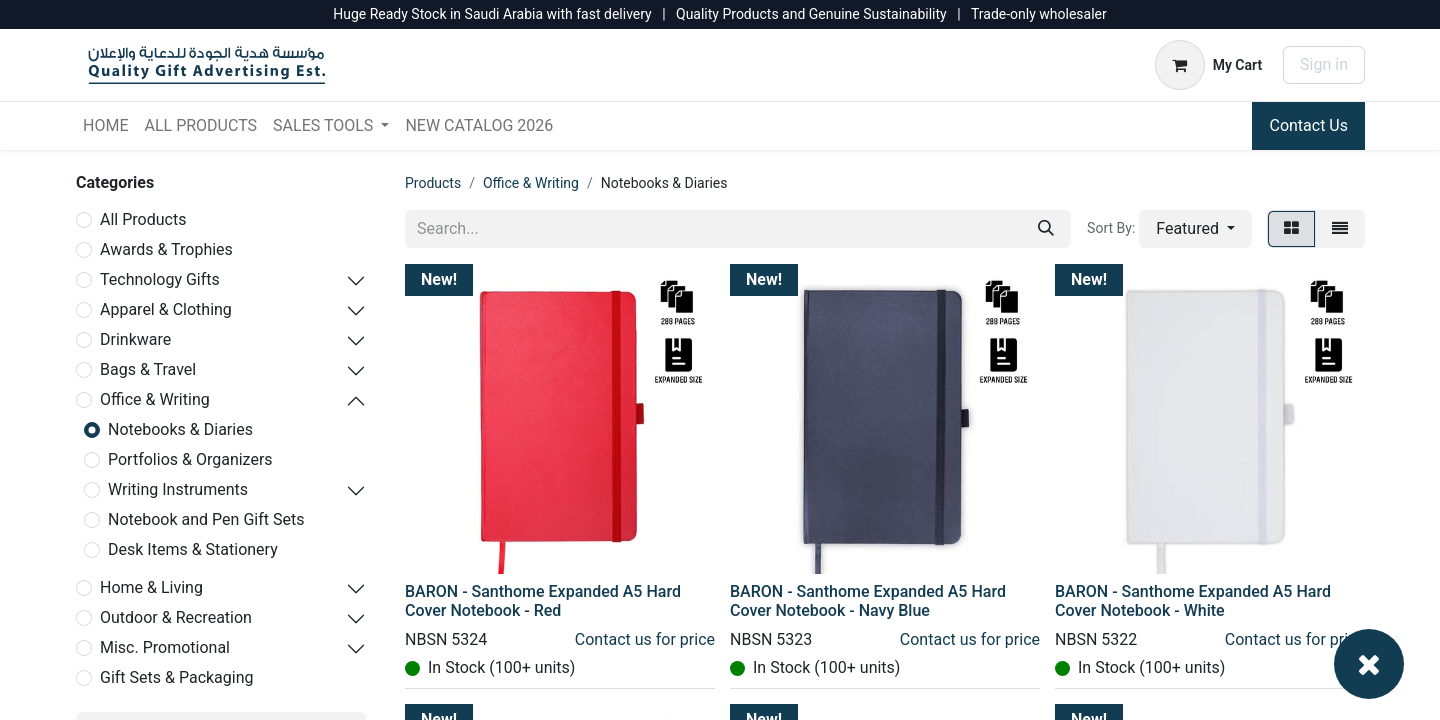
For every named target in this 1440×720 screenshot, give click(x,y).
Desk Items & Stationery (193, 549)
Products (433, 183)
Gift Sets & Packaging (177, 677)
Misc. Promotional (165, 647)
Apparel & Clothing (166, 309)
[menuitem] (105, 126)
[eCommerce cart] (1208, 65)
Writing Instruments (178, 489)
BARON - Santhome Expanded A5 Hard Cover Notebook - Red (543, 601)
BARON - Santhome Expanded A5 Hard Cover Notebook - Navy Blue (868, 601)
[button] (1195, 229)
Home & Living (151, 587)
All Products (143, 219)
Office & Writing (155, 399)
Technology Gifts (160, 279)
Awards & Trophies (166, 249)
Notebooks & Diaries (180, 429)
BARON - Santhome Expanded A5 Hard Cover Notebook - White (1193, 601)
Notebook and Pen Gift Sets (206, 519)
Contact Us (1308, 125)
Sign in (1324, 64)
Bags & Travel (148, 369)
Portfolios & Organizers (190, 459)
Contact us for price (645, 639)
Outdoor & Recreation (176, 617)
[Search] (1046, 229)
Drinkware (135, 339)
